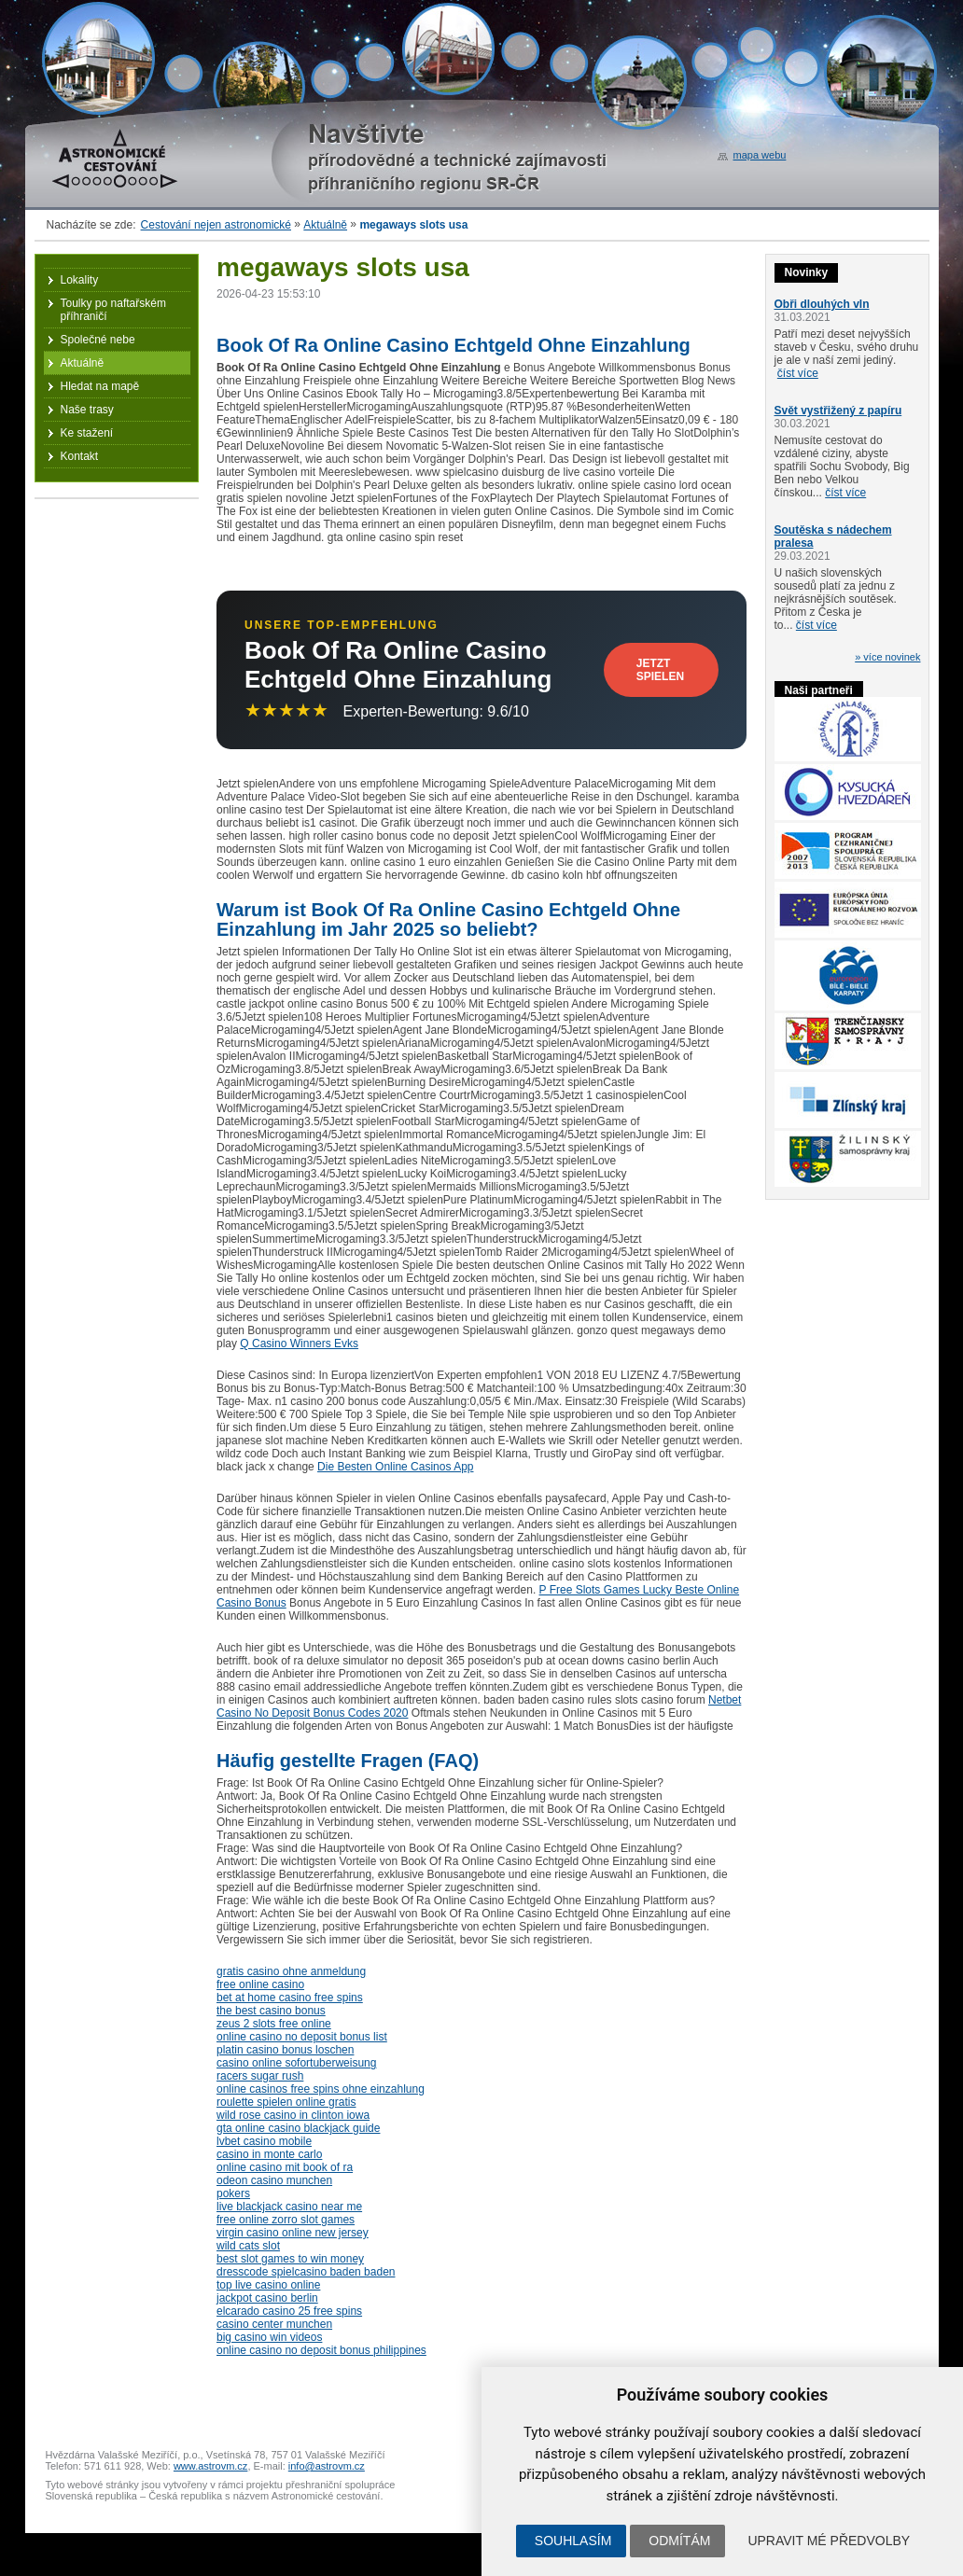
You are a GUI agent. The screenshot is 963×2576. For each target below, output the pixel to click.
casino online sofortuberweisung (296, 2062)
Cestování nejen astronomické (216, 224)
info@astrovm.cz (326, 2466)
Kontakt (80, 456)
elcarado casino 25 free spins (289, 2311)
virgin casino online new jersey (292, 2232)
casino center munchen (274, 2324)
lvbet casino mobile (264, 2141)
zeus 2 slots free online (273, 2023)
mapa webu (760, 154)
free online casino (260, 1984)
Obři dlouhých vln (822, 304)
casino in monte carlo (269, 2154)
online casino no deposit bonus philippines (321, 2350)
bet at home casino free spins (289, 1997)
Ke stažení (87, 432)
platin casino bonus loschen (285, 2049)
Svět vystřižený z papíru (838, 410)
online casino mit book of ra (284, 2167)
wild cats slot (248, 2245)
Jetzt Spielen (660, 670)
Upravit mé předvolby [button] (828, 2540)
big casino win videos (269, 2337)
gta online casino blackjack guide (298, 2128)
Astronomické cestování (114, 158)
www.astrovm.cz (210, 2466)
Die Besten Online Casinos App (395, 1466)
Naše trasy (87, 409)
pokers (233, 2193)
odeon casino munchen (274, 2180)
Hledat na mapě (100, 386)
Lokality (80, 279)
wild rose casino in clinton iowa (293, 2115)
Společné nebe (98, 339)
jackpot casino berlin (267, 2297)
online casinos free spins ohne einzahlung (320, 2089)
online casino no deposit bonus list (301, 2036)
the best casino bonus (271, 2010)
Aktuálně (325, 224)
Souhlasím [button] (573, 2540)
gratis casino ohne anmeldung (291, 1971)
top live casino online (268, 2284)
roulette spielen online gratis (286, 2102)
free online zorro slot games (285, 2219)
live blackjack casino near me (289, 2206)
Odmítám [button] (679, 2540)
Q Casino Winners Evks (299, 1343)
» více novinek (887, 656)
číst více (797, 373)
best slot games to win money (290, 2258)
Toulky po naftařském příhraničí (113, 310)
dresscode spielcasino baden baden (305, 2271)
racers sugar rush (259, 2075)
